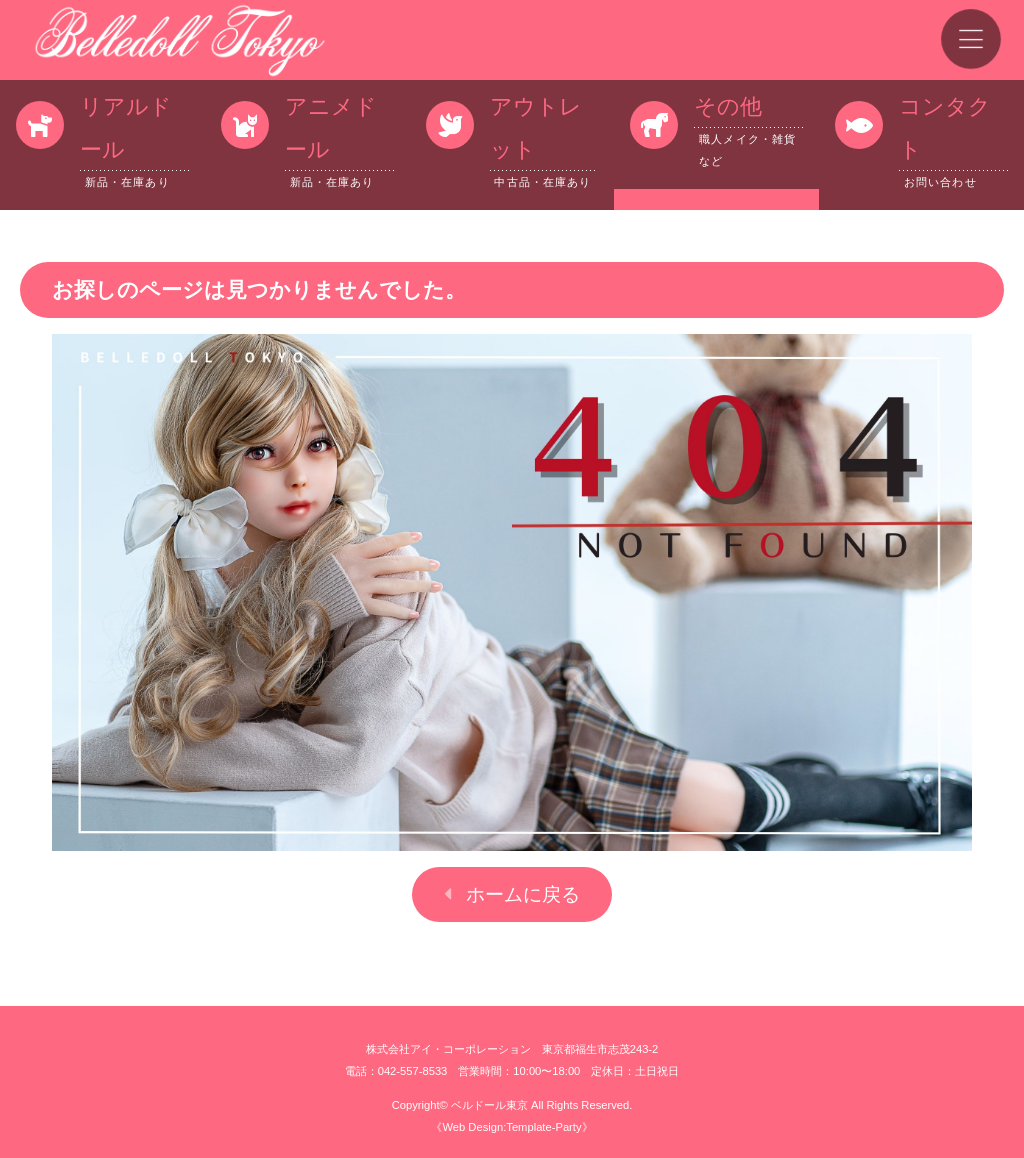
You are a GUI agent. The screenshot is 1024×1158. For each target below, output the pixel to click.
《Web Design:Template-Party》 (511, 1127)
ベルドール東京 (489, 1105)
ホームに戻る (523, 894)
